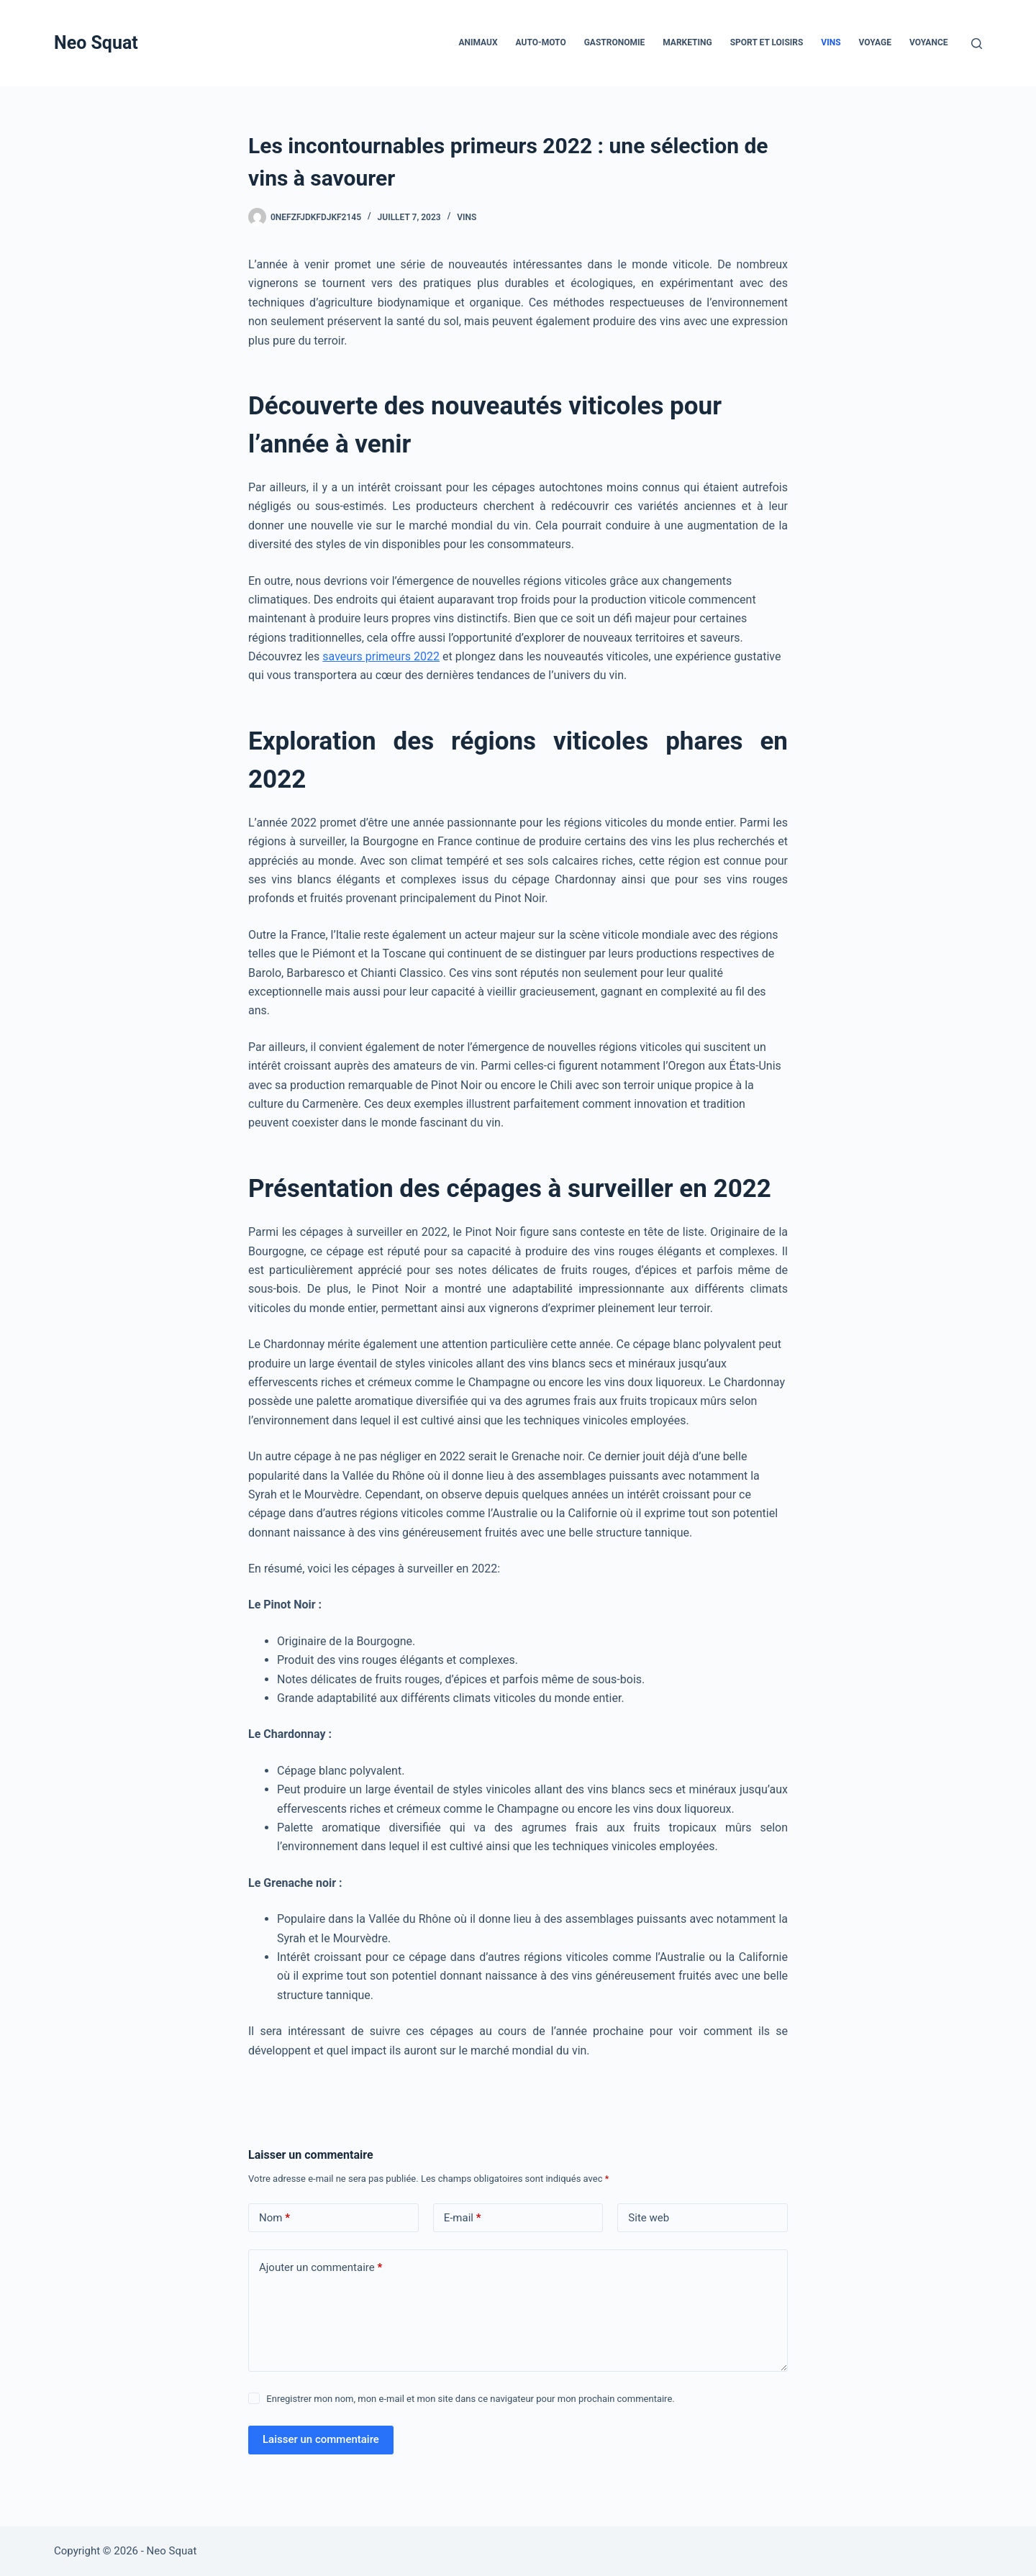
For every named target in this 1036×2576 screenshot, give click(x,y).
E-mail (462, 2218)
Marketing (687, 42)
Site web (648, 2217)
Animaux (477, 42)
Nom (274, 2218)
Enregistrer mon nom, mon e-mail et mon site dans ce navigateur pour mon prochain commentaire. (470, 2398)
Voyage (875, 42)
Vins (830, 42)
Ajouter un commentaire (320, 2268)
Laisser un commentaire (321, 2439)
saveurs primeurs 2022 (381, 656)
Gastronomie (614, 42)
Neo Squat (96, 42)
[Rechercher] (976, 43)
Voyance (928, 42)
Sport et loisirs (767, 42)
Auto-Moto (541, 42)
